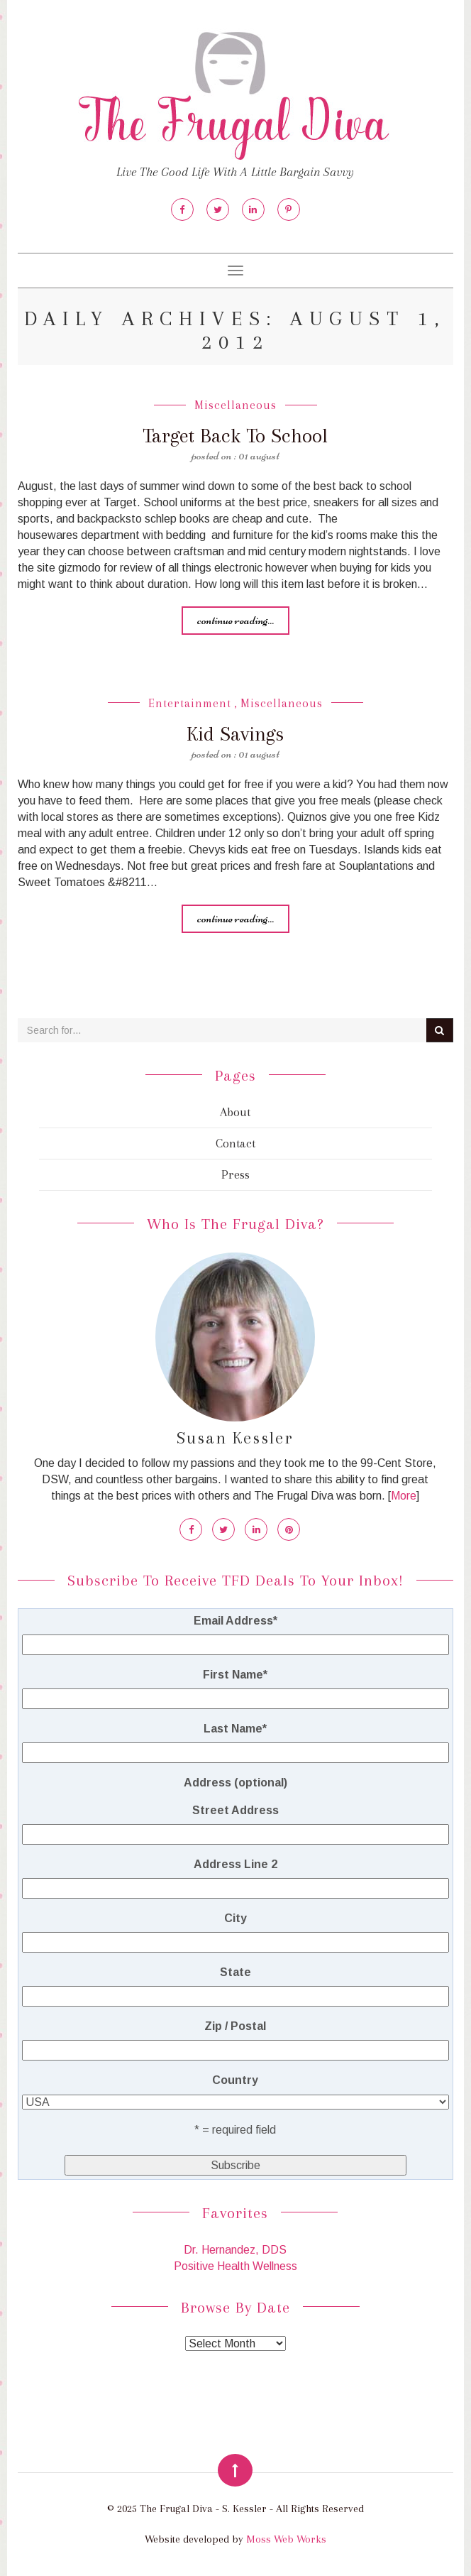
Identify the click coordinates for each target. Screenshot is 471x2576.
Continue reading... (235, 620)
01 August (258, 455)
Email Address (235, 1621)
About (235, 1112)
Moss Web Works (286, 2539)
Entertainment (189, 703)
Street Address (235, 1810)
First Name (235, 1675)
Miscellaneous (235, 405)
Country (235, 2080)
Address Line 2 (235, 1864)
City (235, 1918)
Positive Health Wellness (235, 2266)
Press (235, 1174)
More (403, 1496)
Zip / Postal (235, 2026)
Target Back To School (235, 435)
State (235, 1972)
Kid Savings (235, 734)
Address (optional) (235, 1783)
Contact (235, 1143)
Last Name (235, 1729)
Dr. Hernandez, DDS (235, 2250)
